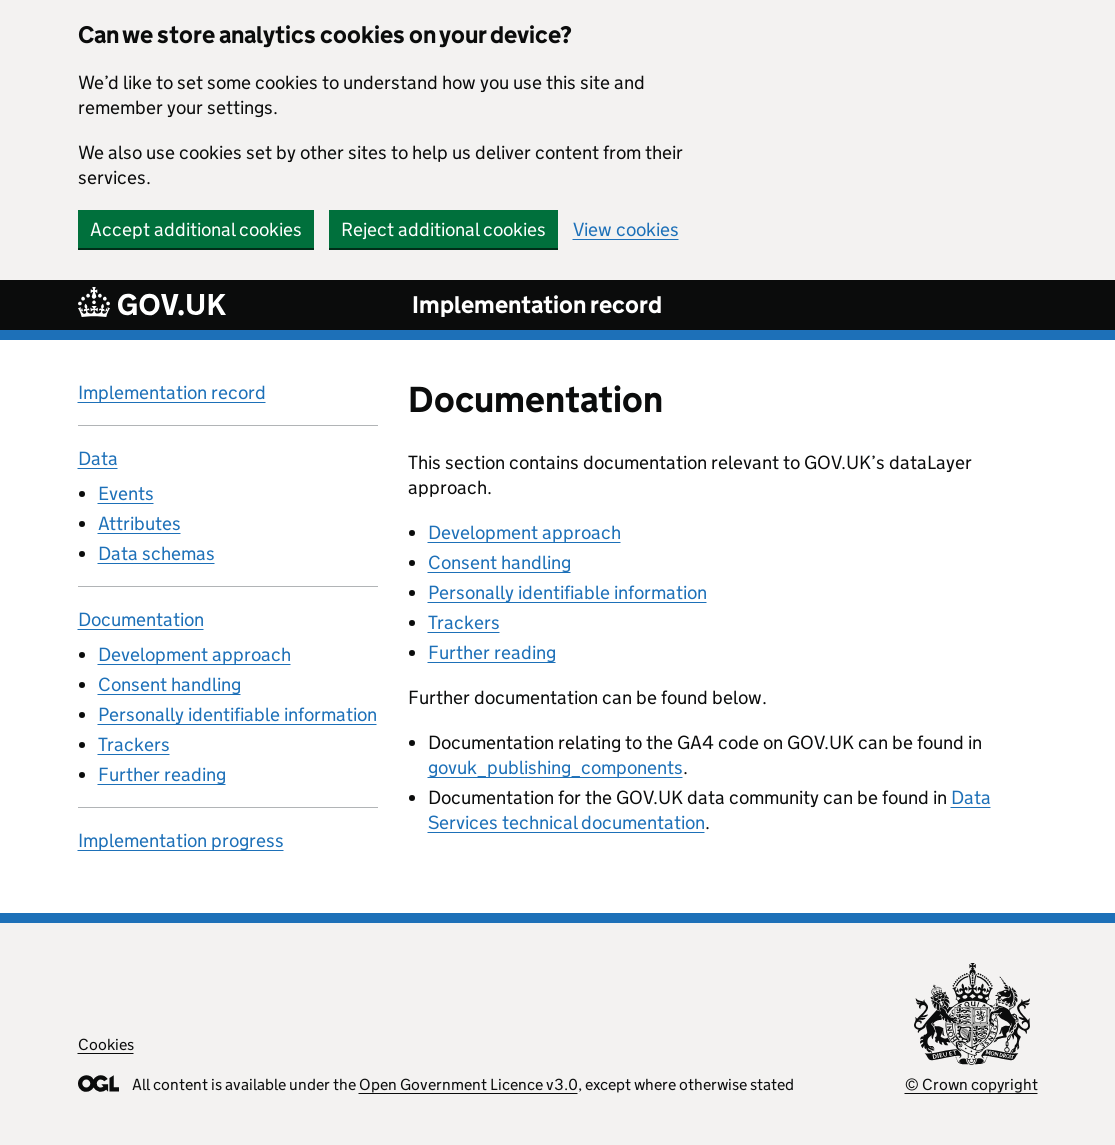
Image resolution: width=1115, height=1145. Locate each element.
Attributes (139, 523)
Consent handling (169, 684)
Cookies (106, 1044)
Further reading (162, 774)
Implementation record (537, 304)
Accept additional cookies (196, 229)
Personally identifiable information (237, 714)
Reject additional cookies (443, 229)
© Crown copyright (971, 1084)
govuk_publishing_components (555, 767)
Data (98, 458)
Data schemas (156, 553)
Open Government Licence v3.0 (468, 1084)
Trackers (134, 744)
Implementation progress (181, 840)
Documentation (141, 619)
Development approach (194, 654)
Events (126, 493)
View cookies (626, 229)
